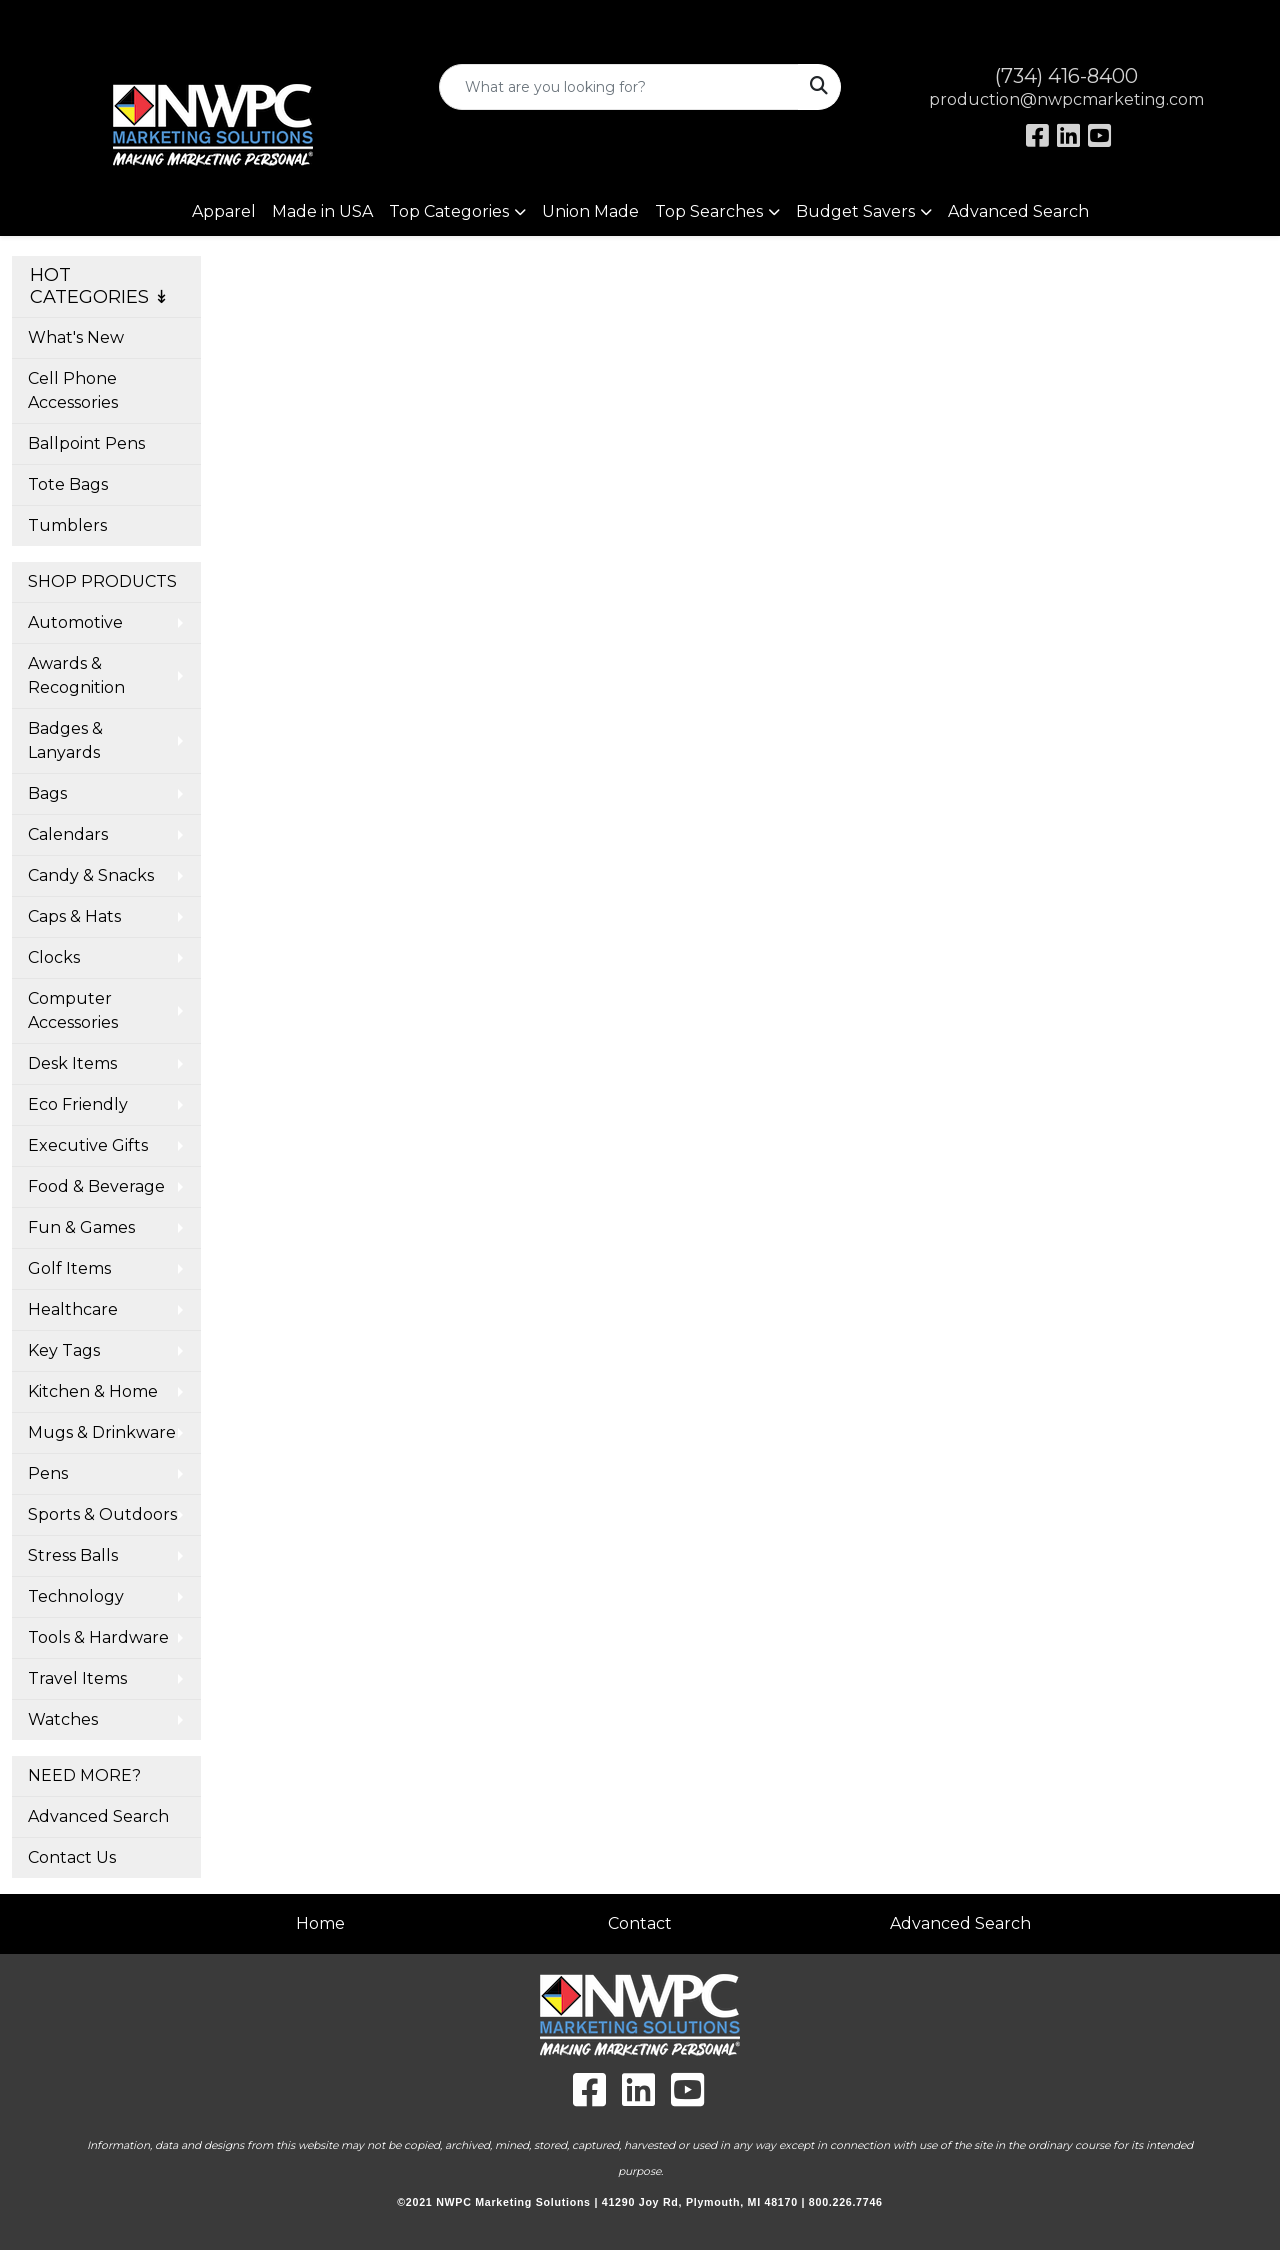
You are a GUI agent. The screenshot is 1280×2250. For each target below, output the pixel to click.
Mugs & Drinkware (102, 1432)
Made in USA (322, 211)
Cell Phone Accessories (73, 390)
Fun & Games (81, 1227)
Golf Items (69, 1268)
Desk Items (72, 1063)
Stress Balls (73, 1555)
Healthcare (73, 1309)
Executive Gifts (88, 1145)
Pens (48, 1473)
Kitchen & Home (93, 1391)
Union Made (590, 211)
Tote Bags (68, 484)
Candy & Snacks (91, 875)
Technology (76, 1596)
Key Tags (64, 1350)
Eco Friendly (78, 1104)
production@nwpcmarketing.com (1066, 99)
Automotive (75, 622)
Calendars (68, 834)
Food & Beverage (96, 1186)
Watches (63, 1719)
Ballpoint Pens (86, 443)
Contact (640, 1923)
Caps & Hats (74, 916)
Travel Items (77, 1678)
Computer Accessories (73, 1010)
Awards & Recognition (76, 675)
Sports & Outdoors (102, 1514)
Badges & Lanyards (65, 740)
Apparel (224, 211)
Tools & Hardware (98, 1637)
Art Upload (63, 21)
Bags (47, 793)
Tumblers (67, 525)
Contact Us (72, 1857)
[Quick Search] (619, 87)
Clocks (54, 957)
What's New (76, 337)
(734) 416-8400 (1066, 76)
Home (320, 1923)
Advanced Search (1018, 211)
